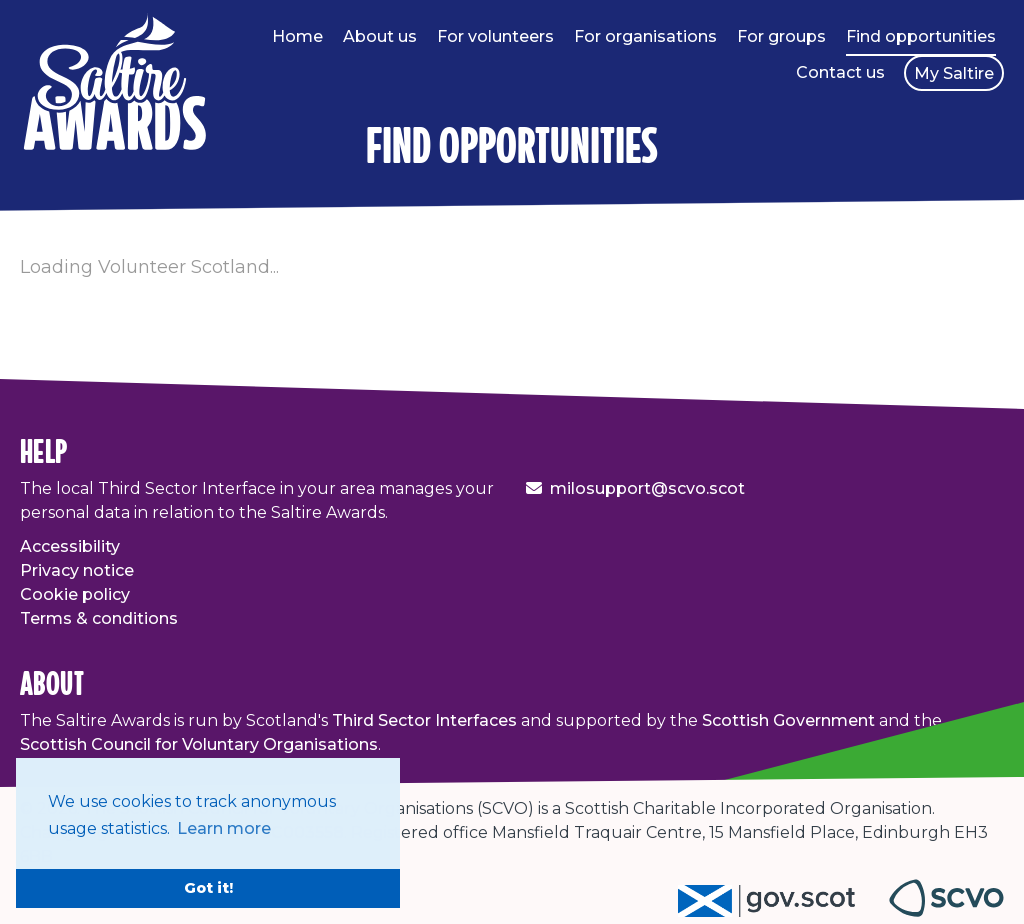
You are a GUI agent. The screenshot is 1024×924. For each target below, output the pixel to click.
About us (380, 36)
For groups (781, 36)
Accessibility (70, 546)
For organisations (645, 36)
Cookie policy (75, 594)
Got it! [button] (208, 888)
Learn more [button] (224, 828)
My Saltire (954, 73)
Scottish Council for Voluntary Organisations (199, 744)
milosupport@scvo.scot (647, 488)
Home (297, 36)
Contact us (840, 72)
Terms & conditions (99, 618)
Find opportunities (921, 36)
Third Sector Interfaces (424, 720)
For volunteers (495, 36)
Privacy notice (77, 570)
